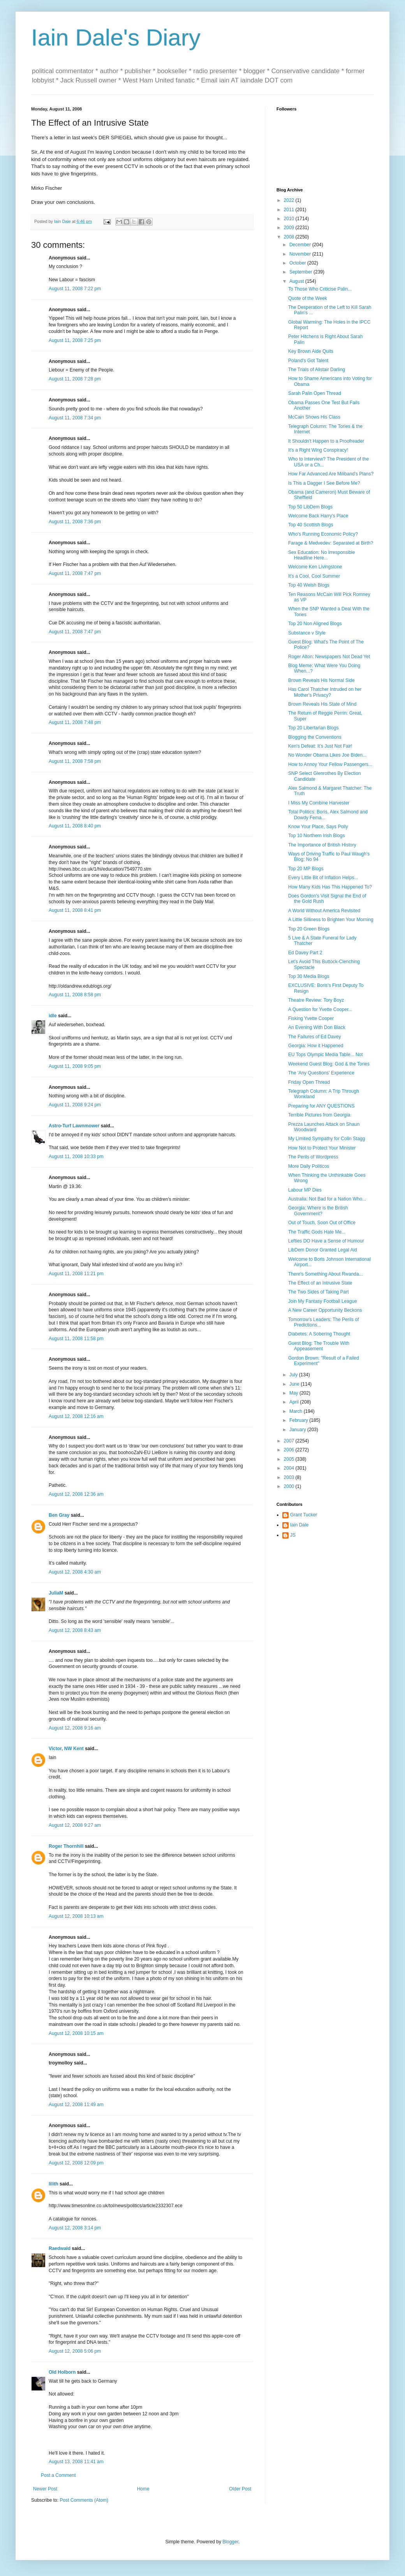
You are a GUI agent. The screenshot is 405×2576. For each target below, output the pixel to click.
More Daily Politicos (308, 1166)
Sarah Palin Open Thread (314, 393)
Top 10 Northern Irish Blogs (316, 835)
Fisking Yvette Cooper (311, 1018)
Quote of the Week (307, 298)
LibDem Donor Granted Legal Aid (322, 1250)
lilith (53, 2184)
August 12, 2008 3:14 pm (75, 2228)
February (299, 1420)
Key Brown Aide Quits (310, 351)
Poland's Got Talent (308, 360)
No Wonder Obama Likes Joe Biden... (327, 755)
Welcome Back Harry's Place (318, 516)
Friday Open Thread (309, 1082)
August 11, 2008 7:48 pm (75, 722)
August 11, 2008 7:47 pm (75, 573)
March (296, 1411)
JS (293, 1535)
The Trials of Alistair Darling (316, 369)
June (295, 1384)
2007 (290, 1441)
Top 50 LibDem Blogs (310, 507)
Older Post (240, 2489)
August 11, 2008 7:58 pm (75, 761)
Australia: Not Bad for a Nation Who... (327, 1199)
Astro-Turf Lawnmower (74, 1126)
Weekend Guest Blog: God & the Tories (329, 1064)
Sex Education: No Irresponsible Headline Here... (321, 555)
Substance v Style (307, 633)
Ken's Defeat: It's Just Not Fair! (320, 746)
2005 (290, 1459)
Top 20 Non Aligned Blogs (315, 623)
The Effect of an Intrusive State (320, 1283)
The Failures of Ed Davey (314, 1036)
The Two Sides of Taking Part (318, 1292)
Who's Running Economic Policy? (323, 534)
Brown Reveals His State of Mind (322, 704)
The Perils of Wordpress (313, 1157)
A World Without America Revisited (324, 910)
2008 (290, 237)
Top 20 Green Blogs (308, 929)
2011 (290, 209)
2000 (290, 1486)
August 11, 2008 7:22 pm (75, 288)
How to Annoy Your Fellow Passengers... (330, 764)
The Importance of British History (322, 845)
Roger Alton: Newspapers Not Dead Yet (329, 656)
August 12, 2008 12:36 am (76, 1494)
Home (143, 2489)
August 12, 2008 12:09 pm (76, 2163)
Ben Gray (59, 1515)
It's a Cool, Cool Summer (314, 576)
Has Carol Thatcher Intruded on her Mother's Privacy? (325, 692)
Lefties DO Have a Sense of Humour (326, 1241)
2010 (290, 218)
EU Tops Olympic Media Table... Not (325, 1054)
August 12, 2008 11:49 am (76, 2104)
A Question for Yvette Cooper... (320, 1009)
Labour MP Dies (305, 1190)
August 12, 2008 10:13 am (76, 1916)
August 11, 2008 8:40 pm (75, 826)
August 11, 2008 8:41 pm (75, 910)
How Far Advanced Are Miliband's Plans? (330, 474)
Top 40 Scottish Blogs (310, 524)
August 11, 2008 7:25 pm (75, 340)
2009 (290, 227)
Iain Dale (299, 1525)
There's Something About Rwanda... (325, 1274)
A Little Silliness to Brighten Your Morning (330, 919)
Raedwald (59, 2248)
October (298, 263)
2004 (290, 1468)
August (297, 281)
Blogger (230, 2541)
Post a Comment (58, 2475)
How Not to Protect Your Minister (322, 1148)
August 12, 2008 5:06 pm (75, 2351)
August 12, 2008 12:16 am (76, 1416)
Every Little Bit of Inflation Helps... (323, 877)
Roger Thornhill (66, 1846)
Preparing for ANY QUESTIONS (321, 1106)
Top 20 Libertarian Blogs (313, 728)
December (300, 244)
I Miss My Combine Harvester (318, 803)
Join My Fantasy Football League (322, 1301)
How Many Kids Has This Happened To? (330, 887)
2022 (290, 200)
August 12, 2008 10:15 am (76, 2033)
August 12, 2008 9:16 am (75, 1728)
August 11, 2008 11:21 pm (76, 1273)
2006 (290, 1450)
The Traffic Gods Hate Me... (316, 1232)
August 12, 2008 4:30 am (75, 1572)
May (294, 1393)
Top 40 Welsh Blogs (308, 585)
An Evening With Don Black (316, 1027)
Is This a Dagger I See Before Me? (324, 483)
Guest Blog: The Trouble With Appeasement (318, 1346)
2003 (290, 1477)
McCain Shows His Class (314, 417)
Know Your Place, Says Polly (318, 826)
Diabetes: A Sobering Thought (319, 1334)
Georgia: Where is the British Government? (318, 1210)
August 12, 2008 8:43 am (75, 1630)
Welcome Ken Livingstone (315, 567)
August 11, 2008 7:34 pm (75, 418)
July (294, 1374)
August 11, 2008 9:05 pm (75, 1066)
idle (53, 1015)
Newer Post (45, 2489)
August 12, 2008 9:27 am (75, 1825)
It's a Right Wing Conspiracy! (318, 450)
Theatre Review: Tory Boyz (316, 1000)
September (301, 272)
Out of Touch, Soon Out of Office (322, 1222)
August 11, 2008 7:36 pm (75, 521)
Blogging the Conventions (315, 737)
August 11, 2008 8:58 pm (75, 994)
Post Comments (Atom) (84, 2500)
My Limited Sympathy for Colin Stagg (326, 1138)
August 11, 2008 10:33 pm (76, 1156)
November (300, 254)
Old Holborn (62, 2372)
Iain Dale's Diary (116, 38)
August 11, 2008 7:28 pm (75, 379)
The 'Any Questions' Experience (321, 1073)
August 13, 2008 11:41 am (76, 2461)
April (294, 1402)
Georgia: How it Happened (315, 1045)
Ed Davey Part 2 (305, 952)
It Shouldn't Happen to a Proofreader (326, 441)
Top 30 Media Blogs (308, 976)
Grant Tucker (303, 1515)
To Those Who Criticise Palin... (320, 289)
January (298, 1429)
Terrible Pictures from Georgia (319, 1115)
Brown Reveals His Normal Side (321, 680)
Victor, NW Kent (66, 1748)
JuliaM (56, 1593)
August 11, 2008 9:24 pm (75, 1105)
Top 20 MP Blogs (306, 868)
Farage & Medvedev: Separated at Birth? (330, 543)
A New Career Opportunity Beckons (325, 1310)
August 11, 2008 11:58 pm (76, 1338)
